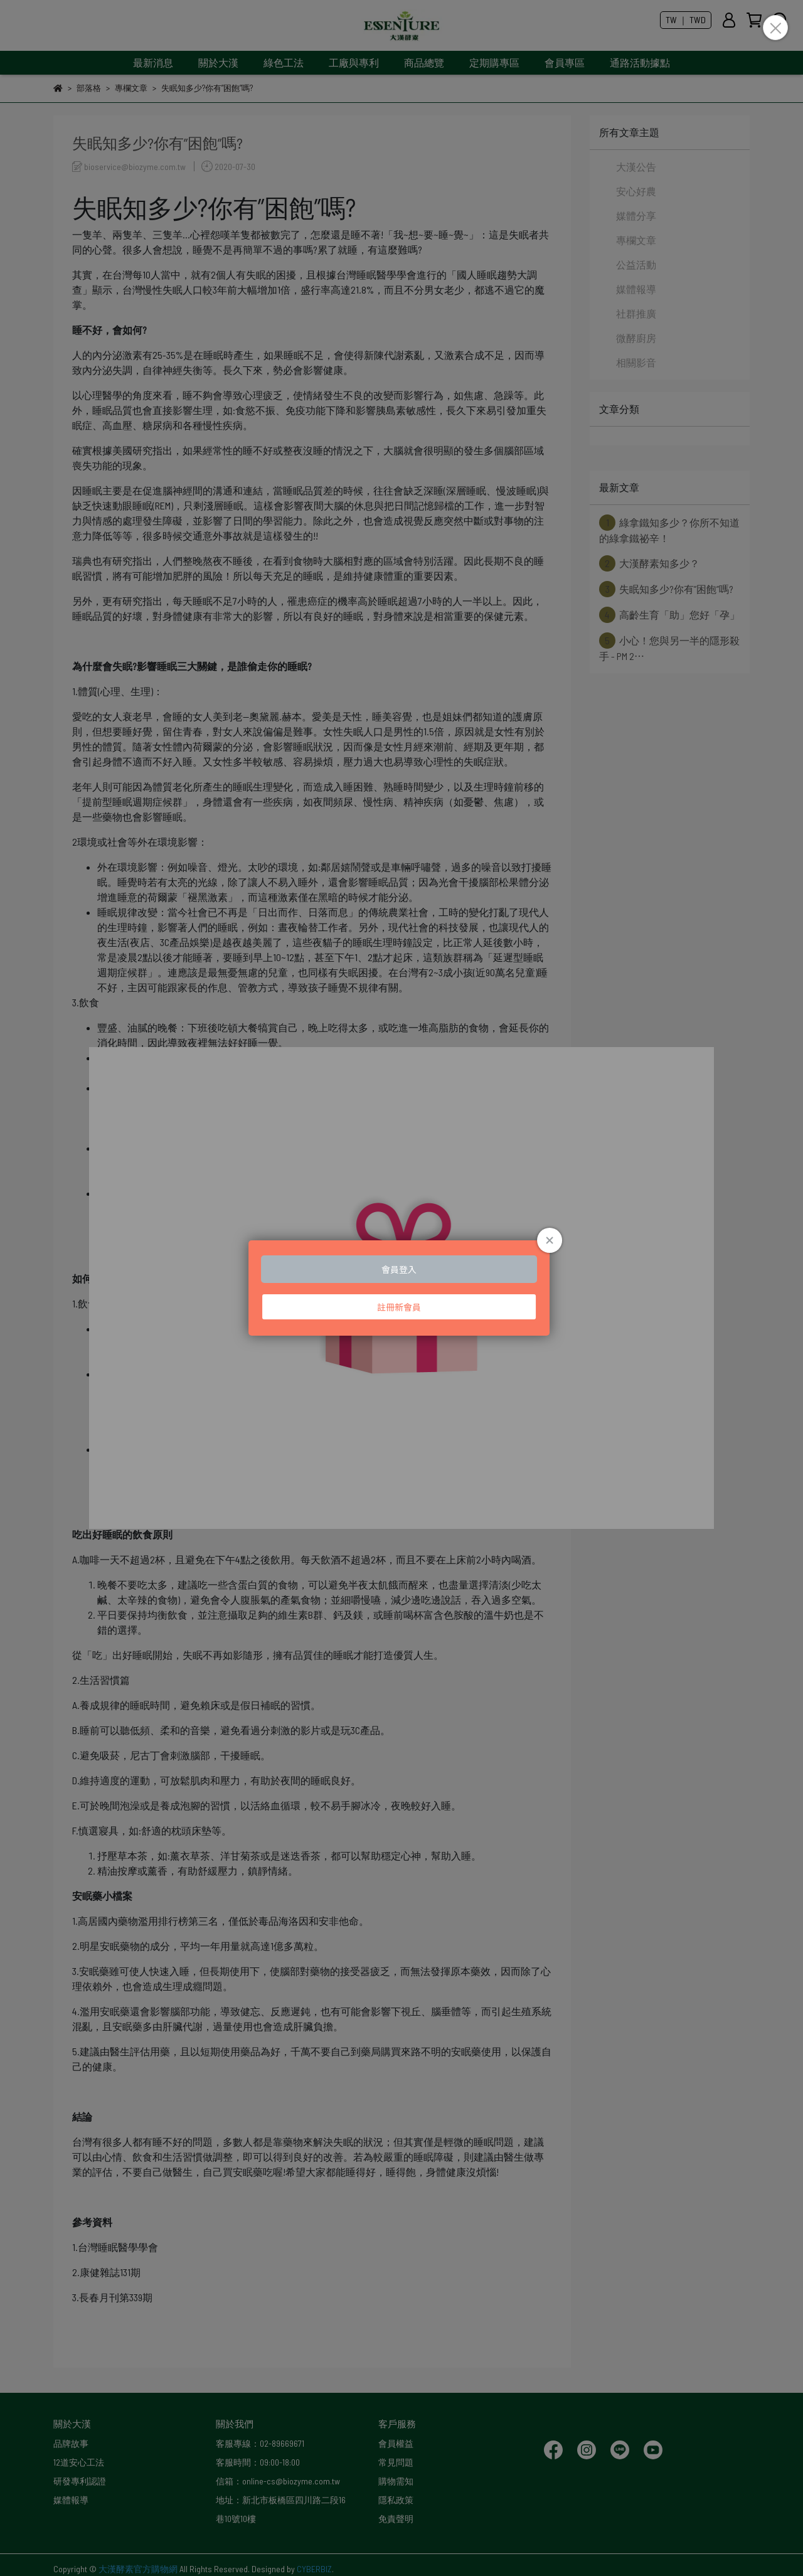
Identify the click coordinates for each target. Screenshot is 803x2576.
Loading (401, 1288)
